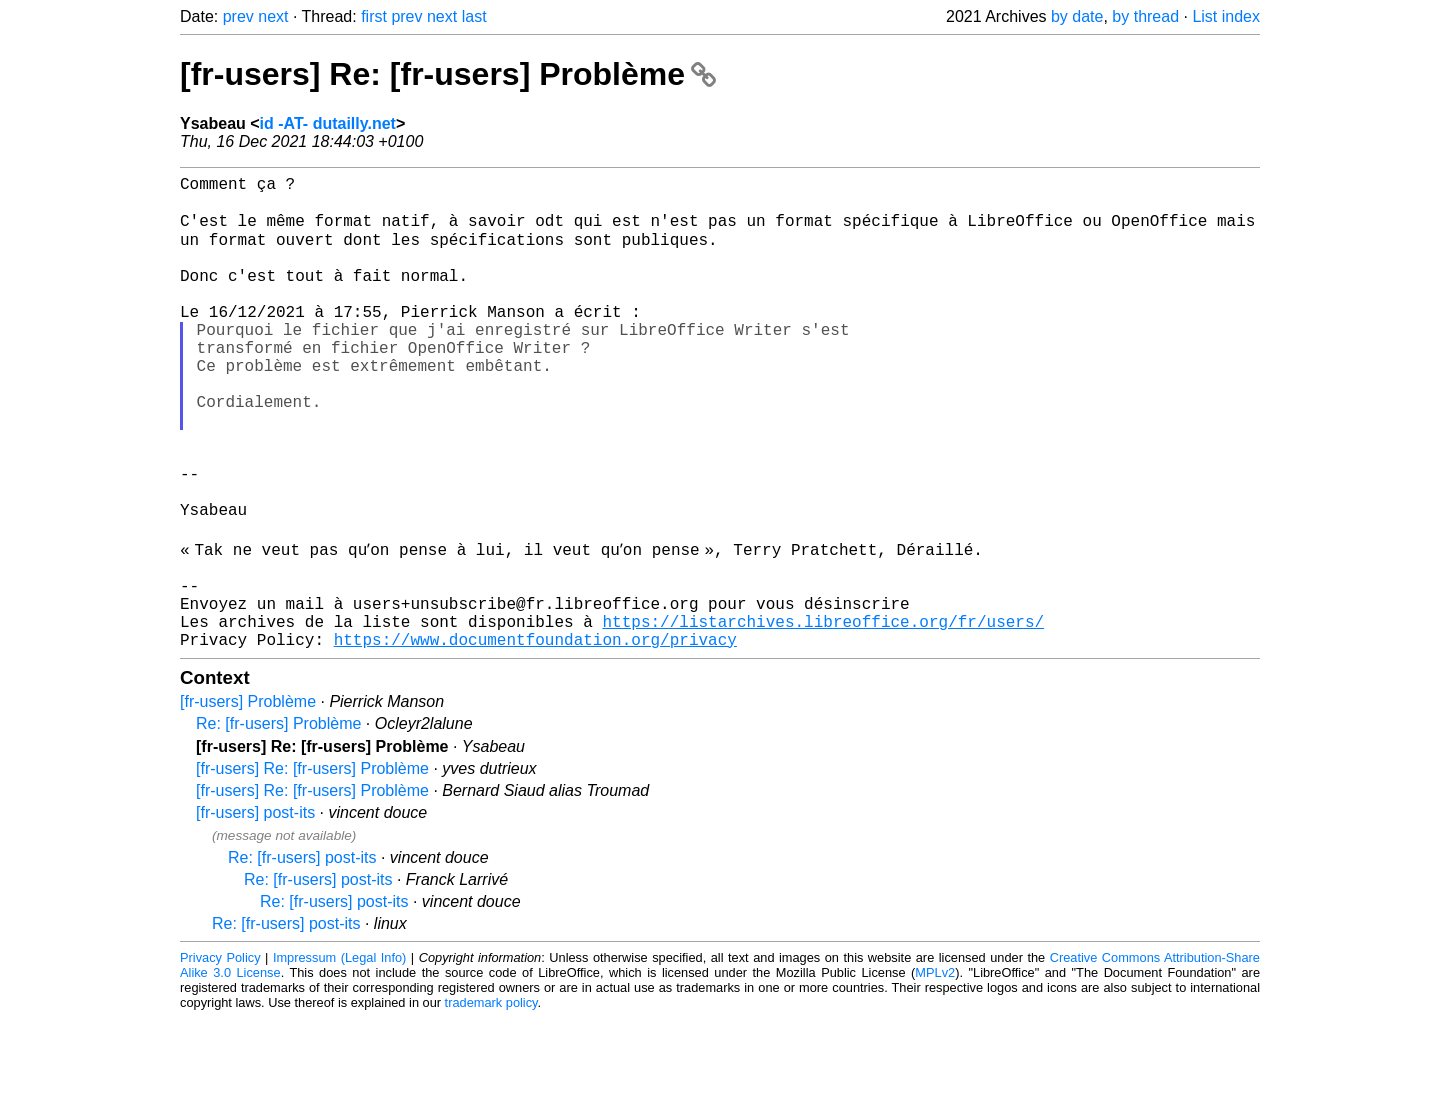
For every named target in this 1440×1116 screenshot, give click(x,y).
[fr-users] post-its (255, 910)
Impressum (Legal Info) (339, 1055)
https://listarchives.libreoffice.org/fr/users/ (823, 715)
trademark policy (491, 1100)
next (273, 16)
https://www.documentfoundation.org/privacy (535, 737)
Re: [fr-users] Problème (278, 821)
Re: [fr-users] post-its (302, 955)
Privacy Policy (220, 1055)
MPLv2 (935, 1070)
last (474, 16)
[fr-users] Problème (248, 799)
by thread (1145, 16)
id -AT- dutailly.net (328, 123)
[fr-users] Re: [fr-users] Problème (448, 74)
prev (238, 16)
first (374, 16)
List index (1226, 16)
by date (1077, 16)
